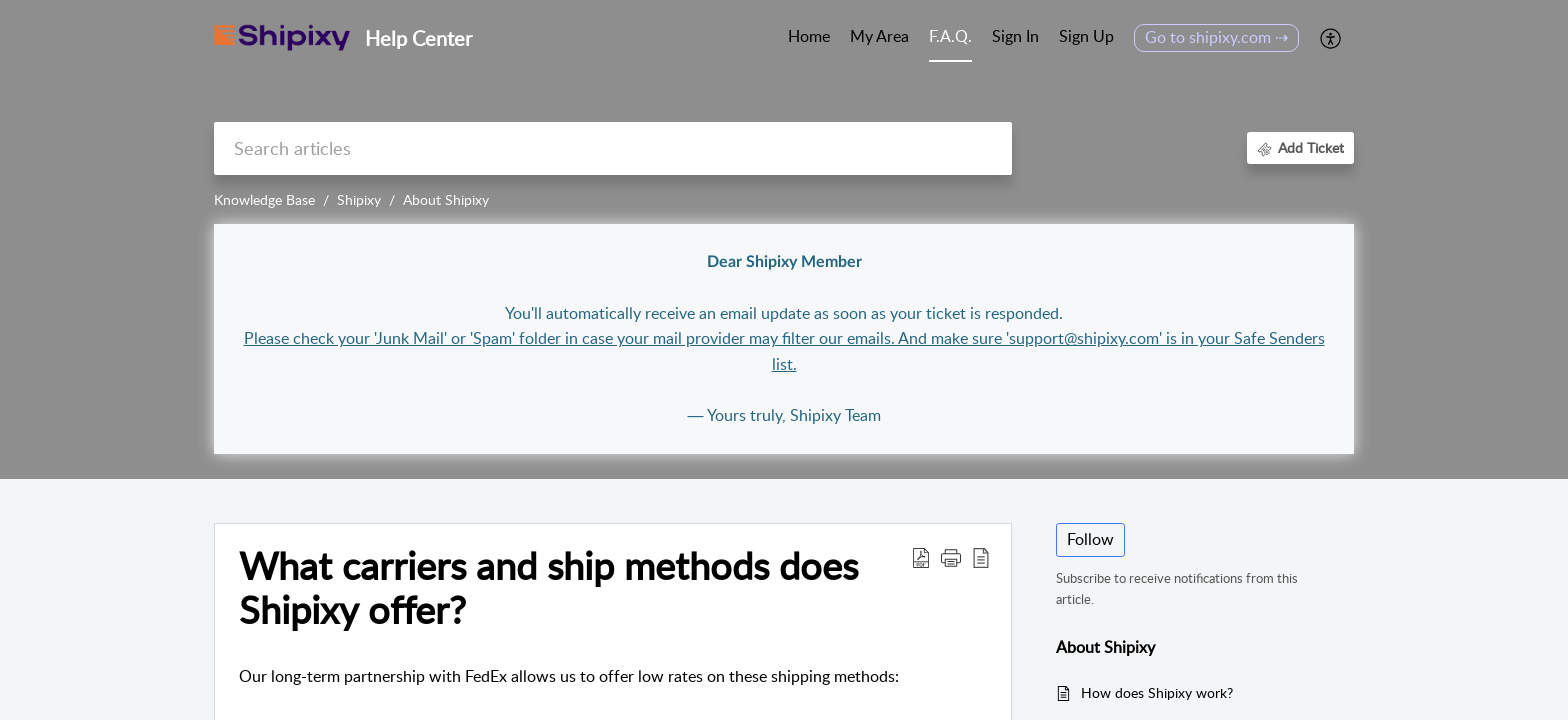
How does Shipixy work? (1157, 692)
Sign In (1015, 36)
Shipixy (359, 199)
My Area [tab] (879, 36)
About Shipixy (446, 199)
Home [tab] (809, 36)
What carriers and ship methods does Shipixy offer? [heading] (548, 588)
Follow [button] (1090, 539)
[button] (1331, 38)
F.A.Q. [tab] (950, 36)
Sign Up (1086, 36)
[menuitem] (1015, 38)
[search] (613, 148)
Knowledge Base (264, 199)
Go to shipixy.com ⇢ (1216, 37)
